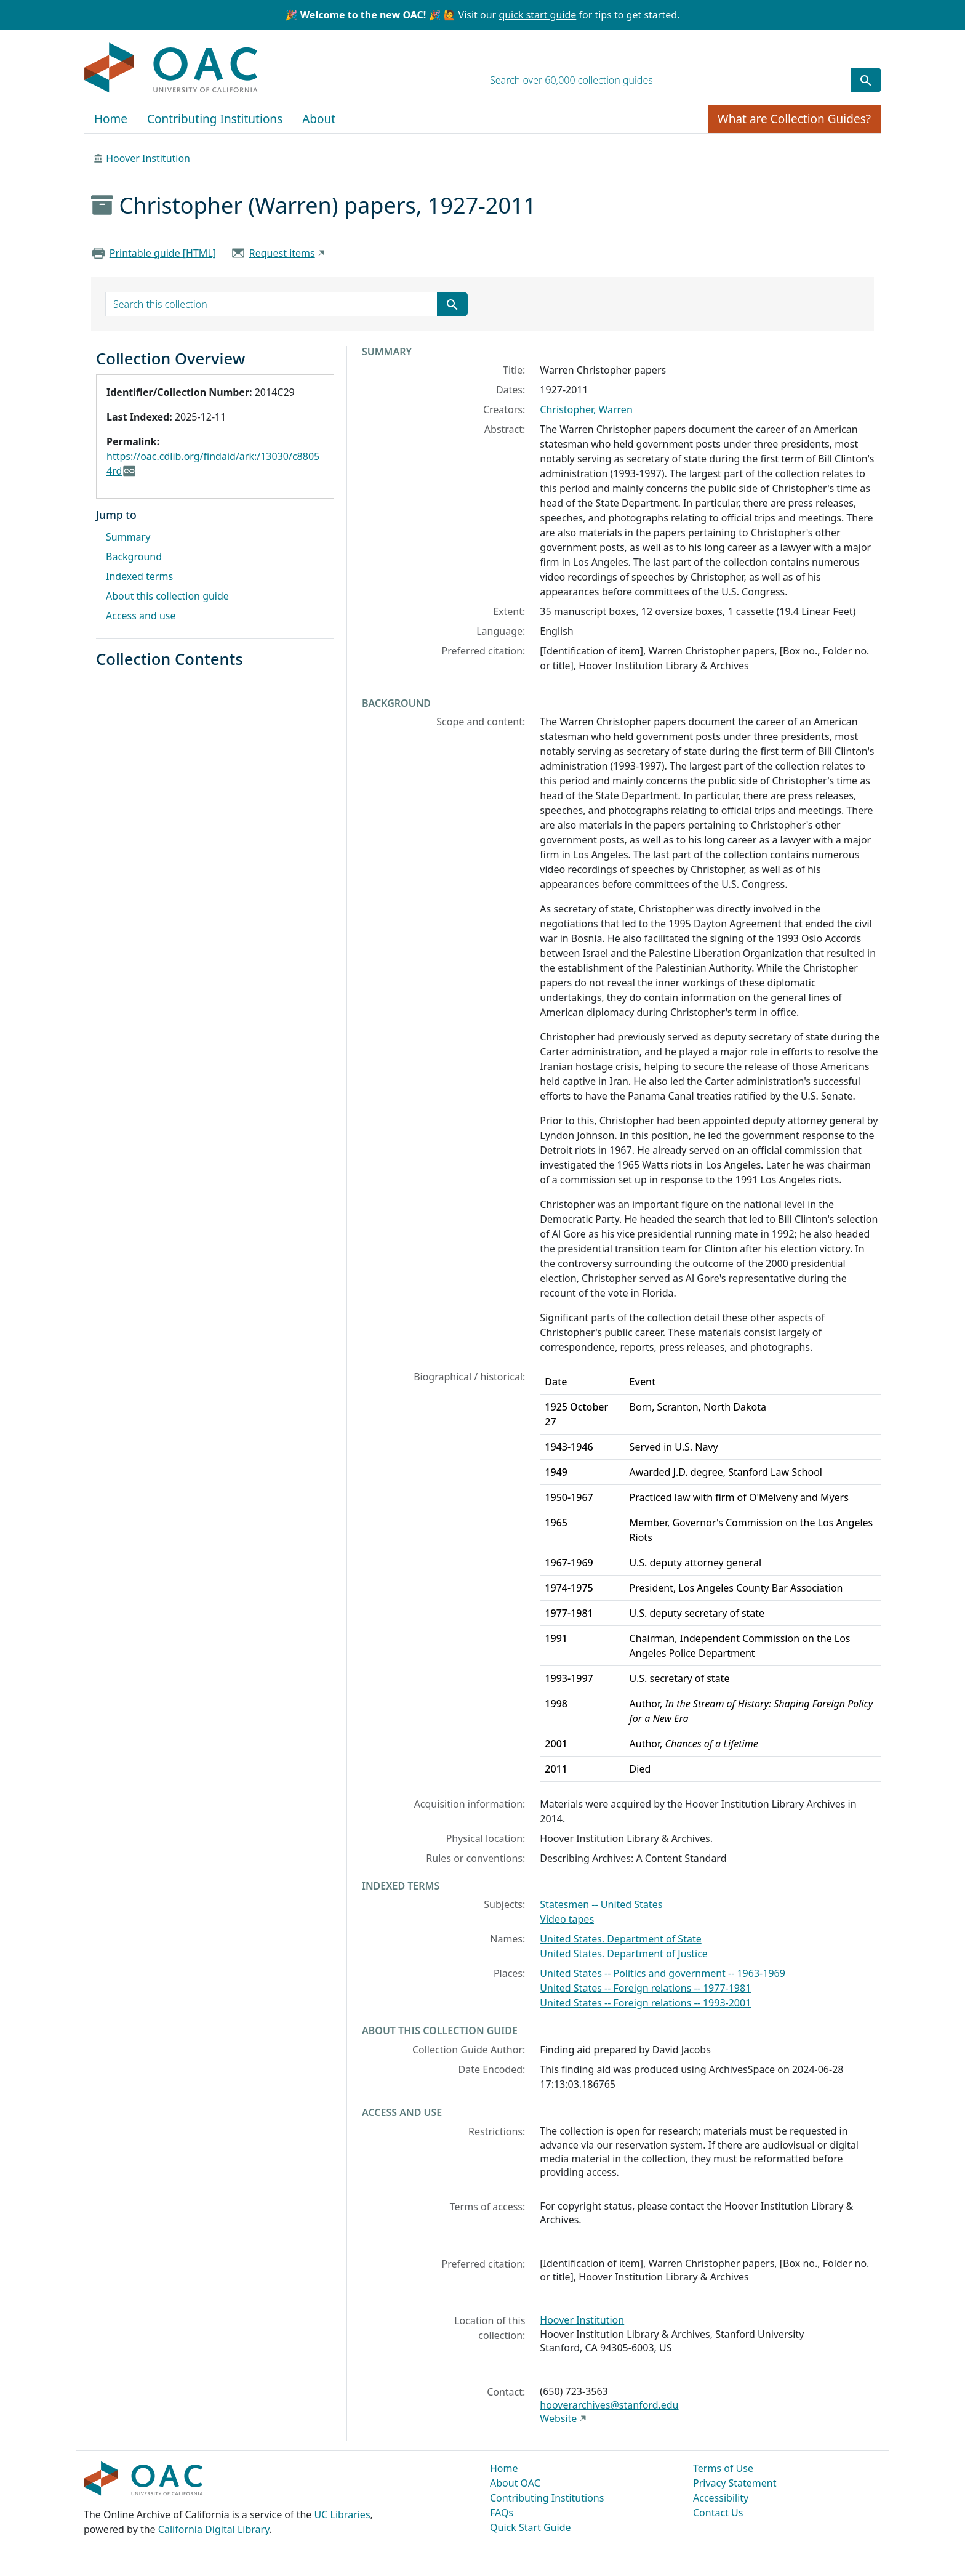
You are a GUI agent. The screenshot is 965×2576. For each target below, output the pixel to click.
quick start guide (537, 15)
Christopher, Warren (586, 409)
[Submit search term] (866, 80)
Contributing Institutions (214, 119)
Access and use (141, 615)
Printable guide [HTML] (163, 253)
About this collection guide (167, 596)
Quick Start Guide (530, 2527)
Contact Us (718, 2512)
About (318, 119)
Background (134, 556)
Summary (128, 537)
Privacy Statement (735, 2483)
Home (110, 119)
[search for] (666, 80)
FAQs (501, 2512)
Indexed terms (139, 576)
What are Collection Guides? (794, 119)
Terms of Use (723, 2468)
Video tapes (567, 1919)
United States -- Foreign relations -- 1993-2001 (645, 2003)
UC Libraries (342, 2514)
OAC (171, 68)
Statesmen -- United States (601, 1904)
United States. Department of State (620, 1939)
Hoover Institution (148, 158)
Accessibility (720, 2498)
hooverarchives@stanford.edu (609, 2405)
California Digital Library (214, 2529)
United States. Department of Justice (624, 1953)
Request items (282, 253)
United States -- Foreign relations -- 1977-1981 (645, 1988)
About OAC (515, 2483)
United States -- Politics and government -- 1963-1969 (662, 1973)
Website (558, 2418)
